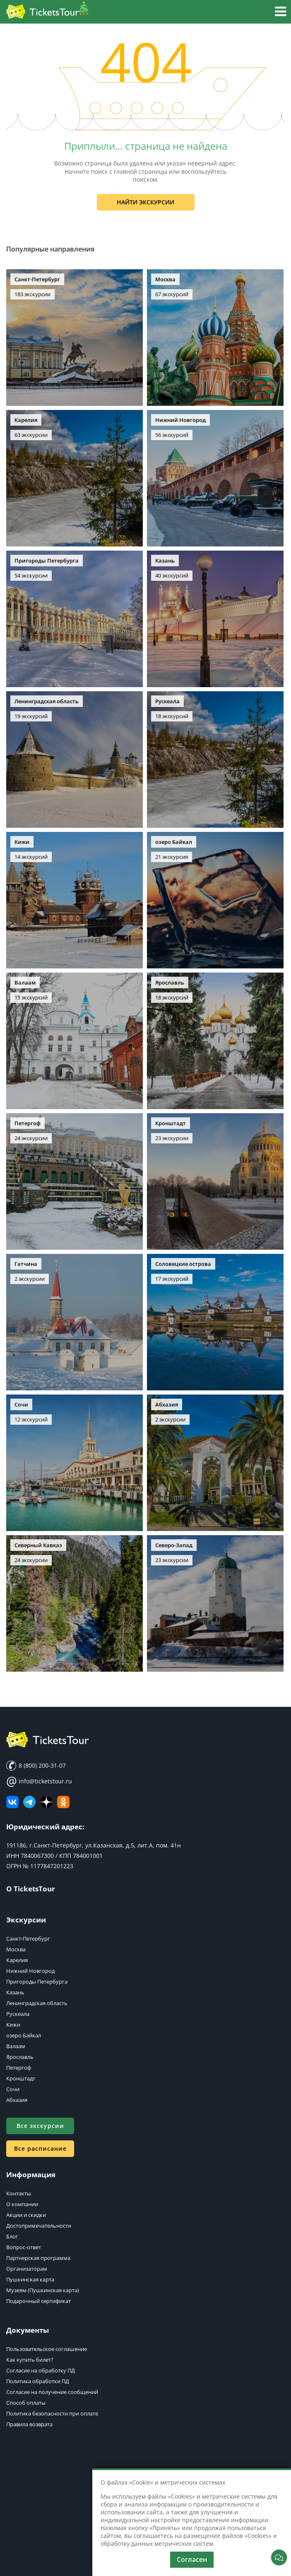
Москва (16, 1949)
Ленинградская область (36, 2003)
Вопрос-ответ (23, 2247)
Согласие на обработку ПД (40, 2370)
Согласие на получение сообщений (52, 2392)
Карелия (17, 1960)
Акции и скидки (26, 2215)
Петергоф (18, 2067)
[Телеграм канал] (29, 1802)
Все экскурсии (40, 2126)
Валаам (15, 2046)
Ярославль (20, 2057)
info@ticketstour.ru (39, 1781)
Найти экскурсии (145, 202)
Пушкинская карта (30, 2279)
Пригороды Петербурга (36, 1981)
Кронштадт (20, 2078)
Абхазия (16, 2100)
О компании (22, 2204)
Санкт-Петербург (28, 1938)
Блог (12, 2236)
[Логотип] (47, 12)
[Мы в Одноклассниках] (63, 1802)
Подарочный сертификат (38, 2301)
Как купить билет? (29, 2359)
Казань (15, 1992)
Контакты (18, 2193)
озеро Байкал (23, 2035)
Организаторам (26, 2268)
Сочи (12, 2089)
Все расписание (40, 2148)
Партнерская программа (38, 2258)
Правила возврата (29, 2424)
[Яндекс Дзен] (46, 1802)
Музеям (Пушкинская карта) (42, 2290)
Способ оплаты (26, 2402)
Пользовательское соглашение (46, 2349)
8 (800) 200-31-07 (36, 1766)
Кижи (13, 2024)
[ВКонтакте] (12, 1802)
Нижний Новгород (30, 1971)
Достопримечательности (38, 2225)
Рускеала (17, 2014)
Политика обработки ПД (37, 2381)
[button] (280, 12)
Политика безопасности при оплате (52, 2413)
